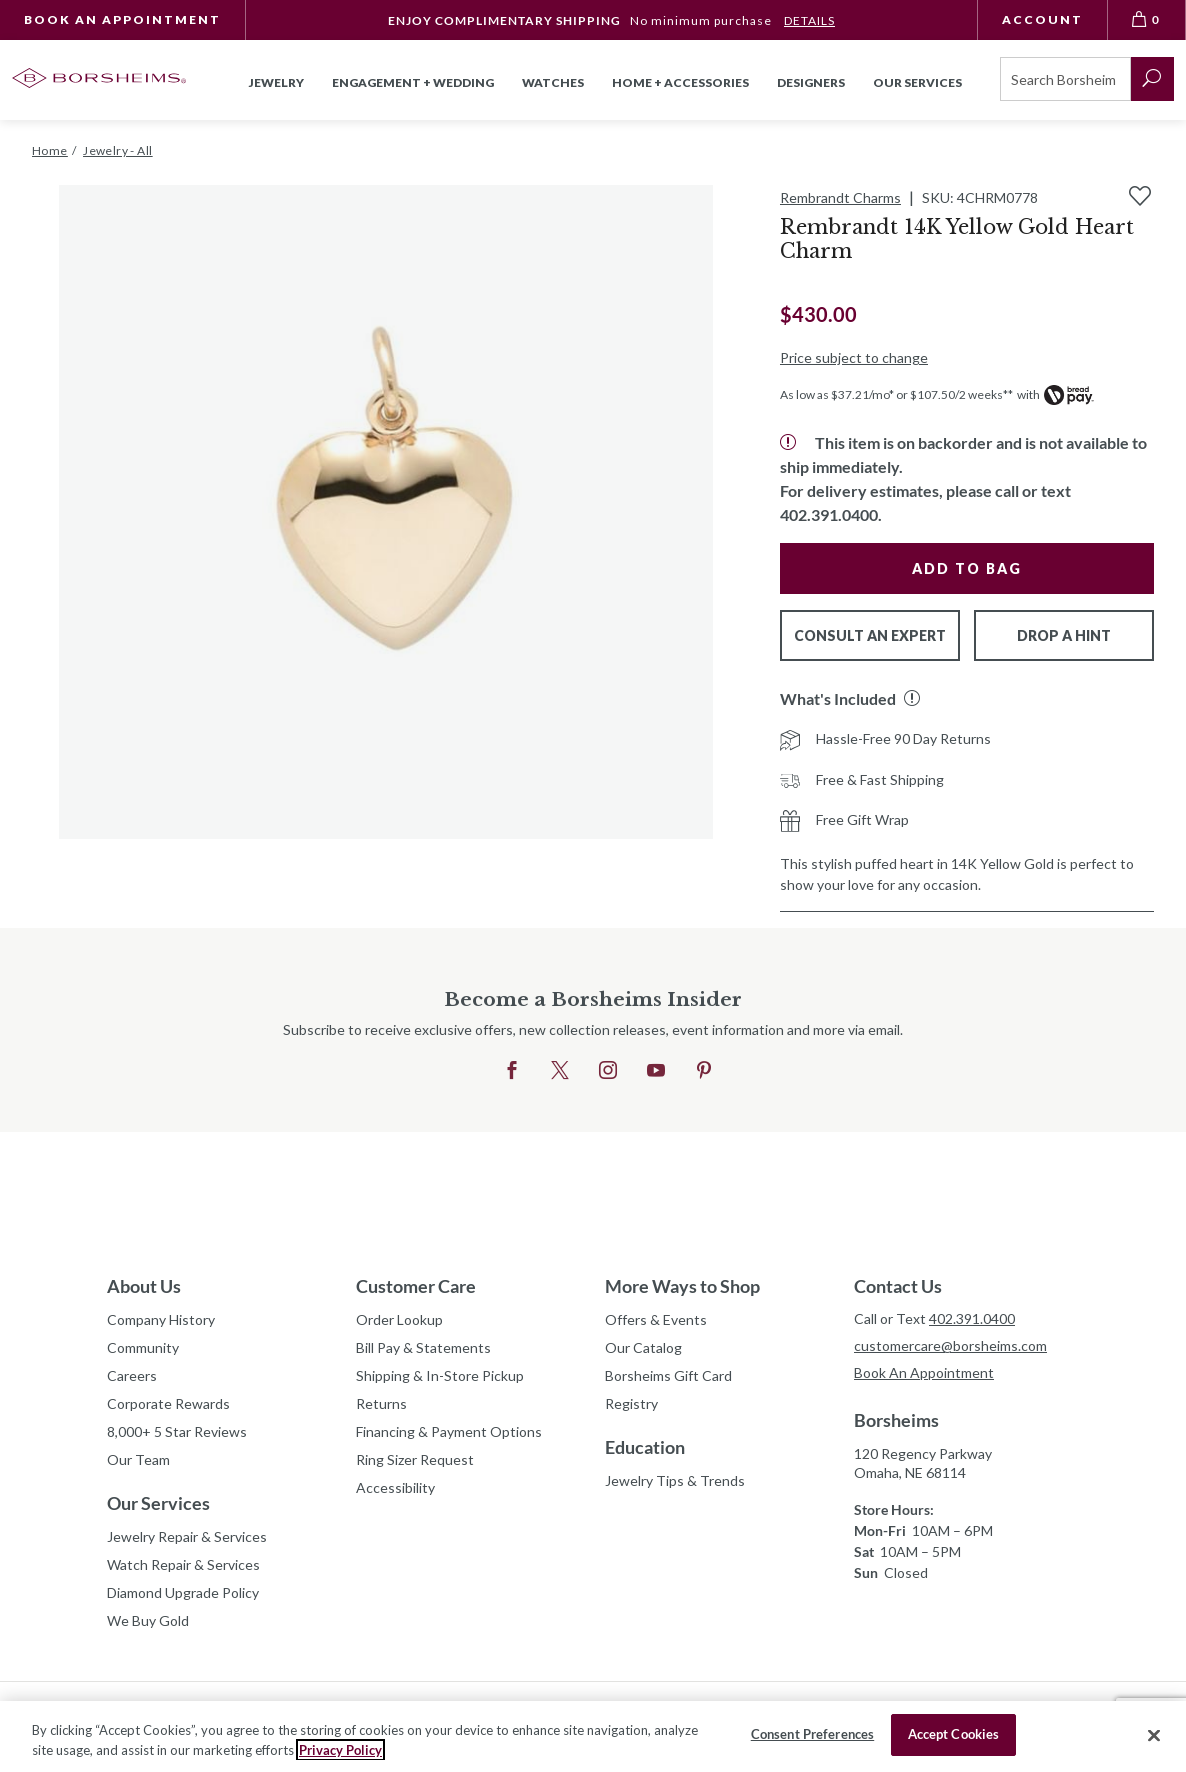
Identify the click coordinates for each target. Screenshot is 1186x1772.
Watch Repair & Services (183, 1564)
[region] (593, 1736)
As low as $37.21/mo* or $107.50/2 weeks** (896, 394)
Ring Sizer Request (415, 1459)
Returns (381, 1403)
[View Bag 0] (1147, 20)
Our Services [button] (917, 82)
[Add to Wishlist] (1140, 196)
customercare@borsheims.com (950, 1345)
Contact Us (898, 1286)
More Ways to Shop (682, 1286)
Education (645, 1447)
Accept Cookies (954, 1734)
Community (143, 1347)
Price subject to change (854, 357)
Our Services (158, 1503)
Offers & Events (656, 1319)
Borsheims (896, 1420)
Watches (553, 82)
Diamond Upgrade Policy (183, 1592)
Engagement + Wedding (413, 82)
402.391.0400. (831, 514)
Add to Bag (967, 568)
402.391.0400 (972, 1318)
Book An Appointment (122, 19)
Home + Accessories (680, 82)
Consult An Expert (870, 635)
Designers (811, 82)
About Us (144, 1286)
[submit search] (1152, 79)
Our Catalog (643, 1347)
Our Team (138, 1459)
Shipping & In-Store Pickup (440, 1375)
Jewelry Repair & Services (187, 1536)
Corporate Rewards (168, 1403)
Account (1042, 19)
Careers (132, 1375)
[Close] (1154, 1735)
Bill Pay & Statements (423, 1345)
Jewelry (276, 82)
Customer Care (416, 1286)
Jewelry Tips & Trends (675, 1480)
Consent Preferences (812, 1734)
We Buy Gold (148, 1620)
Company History (161, 1319)
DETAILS (809, 20)
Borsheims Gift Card (668, 1375)
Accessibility (395, 1487)
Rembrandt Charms (840, 197)
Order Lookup (399, 1319)
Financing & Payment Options (449, 1431)
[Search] (1065, 79)
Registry (631, 1403)
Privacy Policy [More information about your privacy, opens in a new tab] (340, 1750)
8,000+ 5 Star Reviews (177, 1431)
